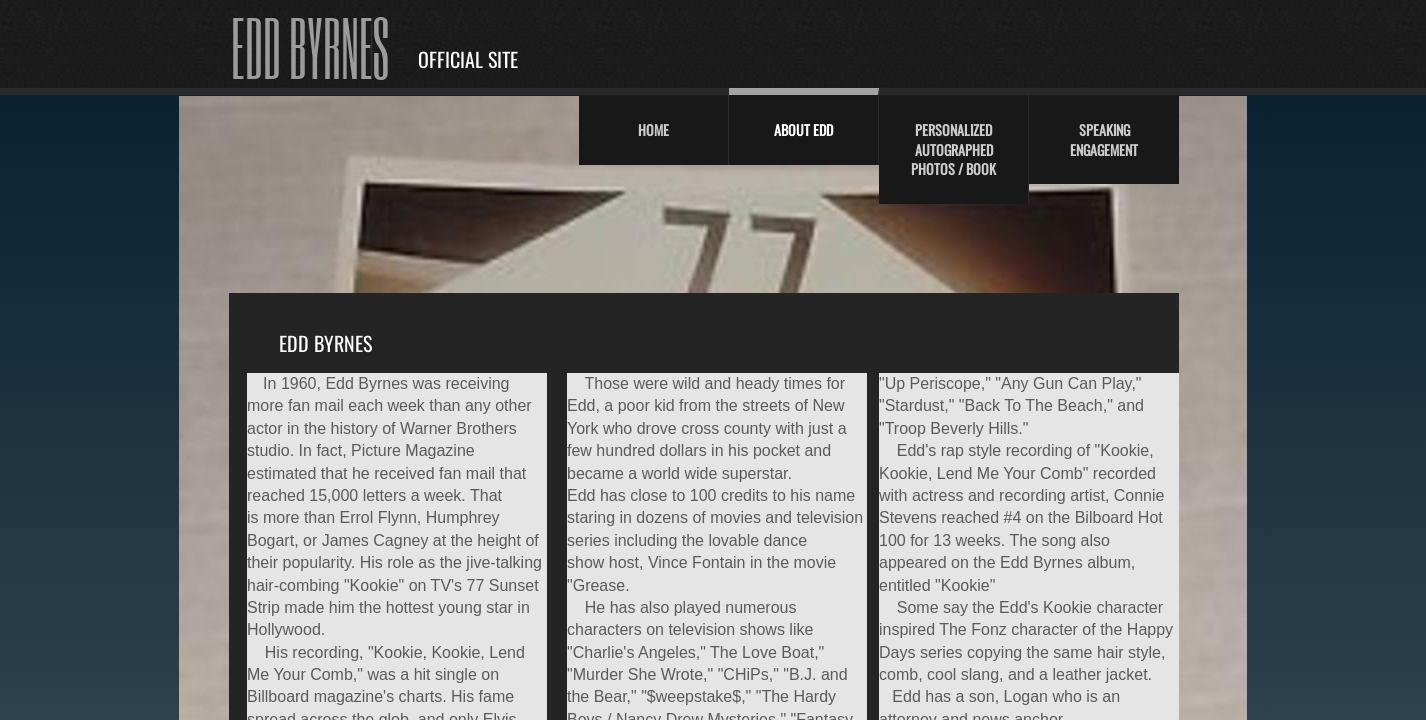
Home (653, 129)
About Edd (803, 129)
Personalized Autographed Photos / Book (953, 149)
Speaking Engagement (1104, 139)
